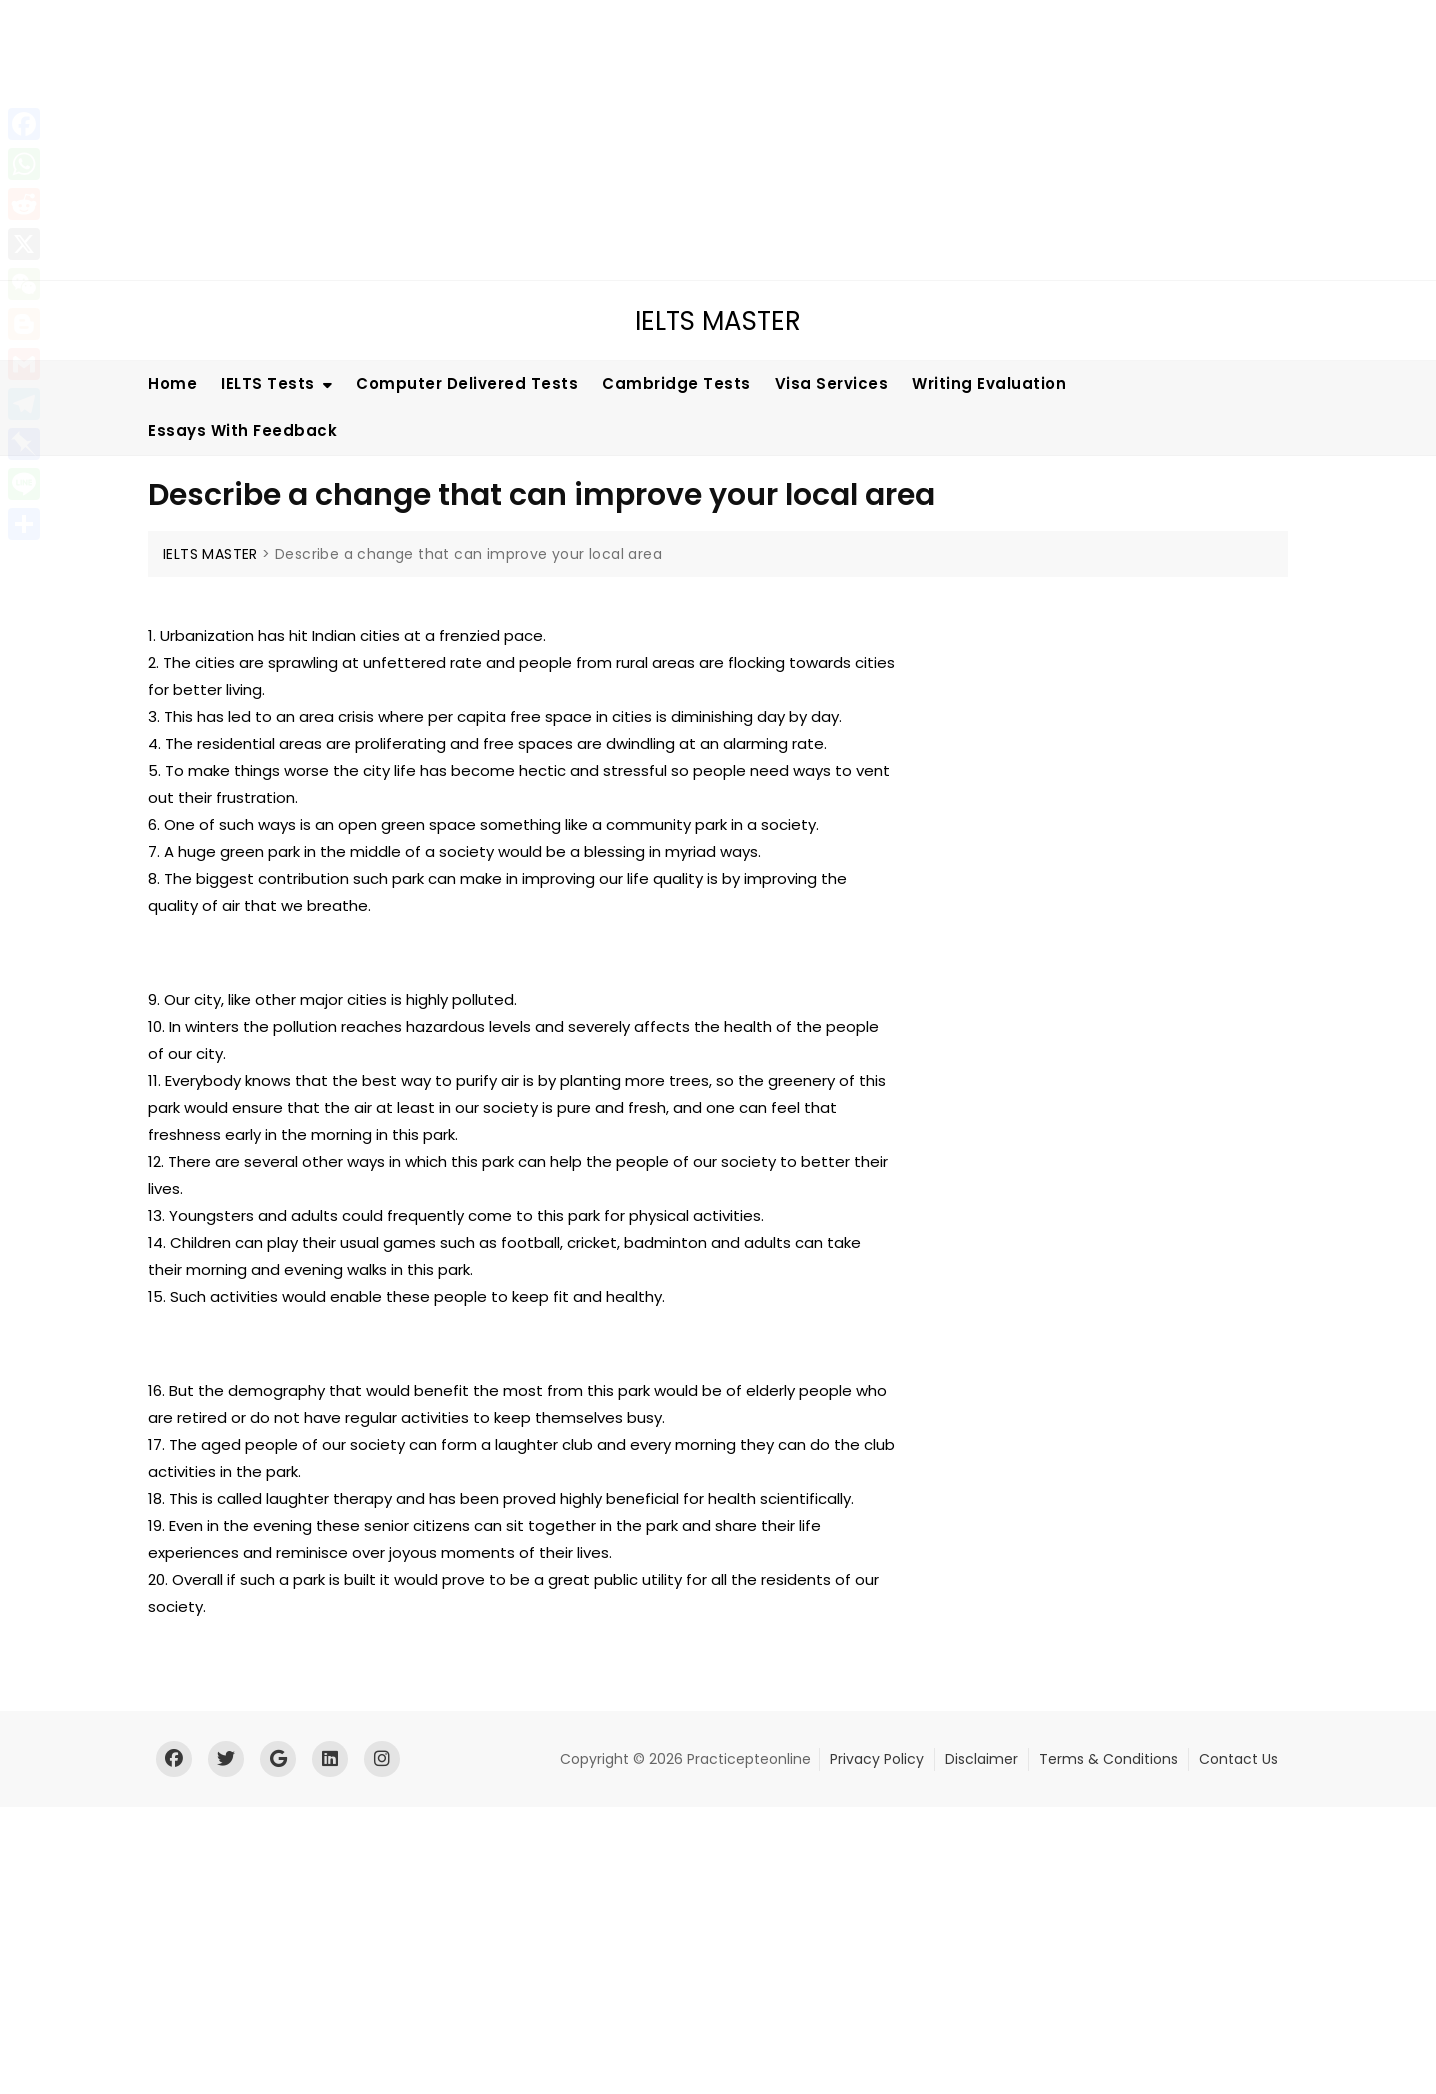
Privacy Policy (877, 1759)
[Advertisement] (605, 140)
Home (172, 383)
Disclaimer (981, 1759)
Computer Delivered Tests (467, 383)
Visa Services (832, 383)
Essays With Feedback (242, 430)
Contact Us (1238, 1759)
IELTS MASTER (718, 321)
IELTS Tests (268, 383)
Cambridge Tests (676, 383)
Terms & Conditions (1108, 1759)
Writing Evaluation (989, 383)
